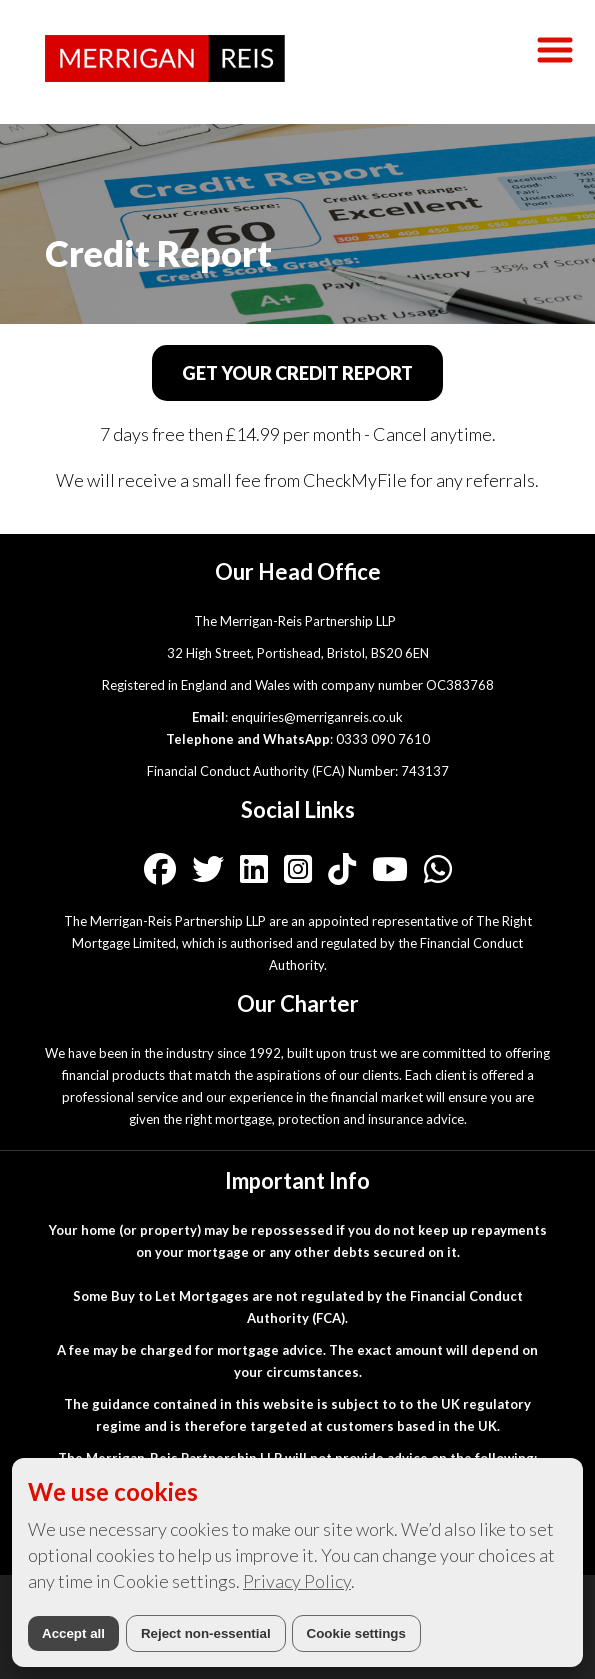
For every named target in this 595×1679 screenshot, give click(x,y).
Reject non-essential (206, 1633)
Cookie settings (356, 1633)
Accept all (73, 1633)
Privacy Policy (297, 1581)
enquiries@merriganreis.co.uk (317, 717)
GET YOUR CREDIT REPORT (297, 373)
